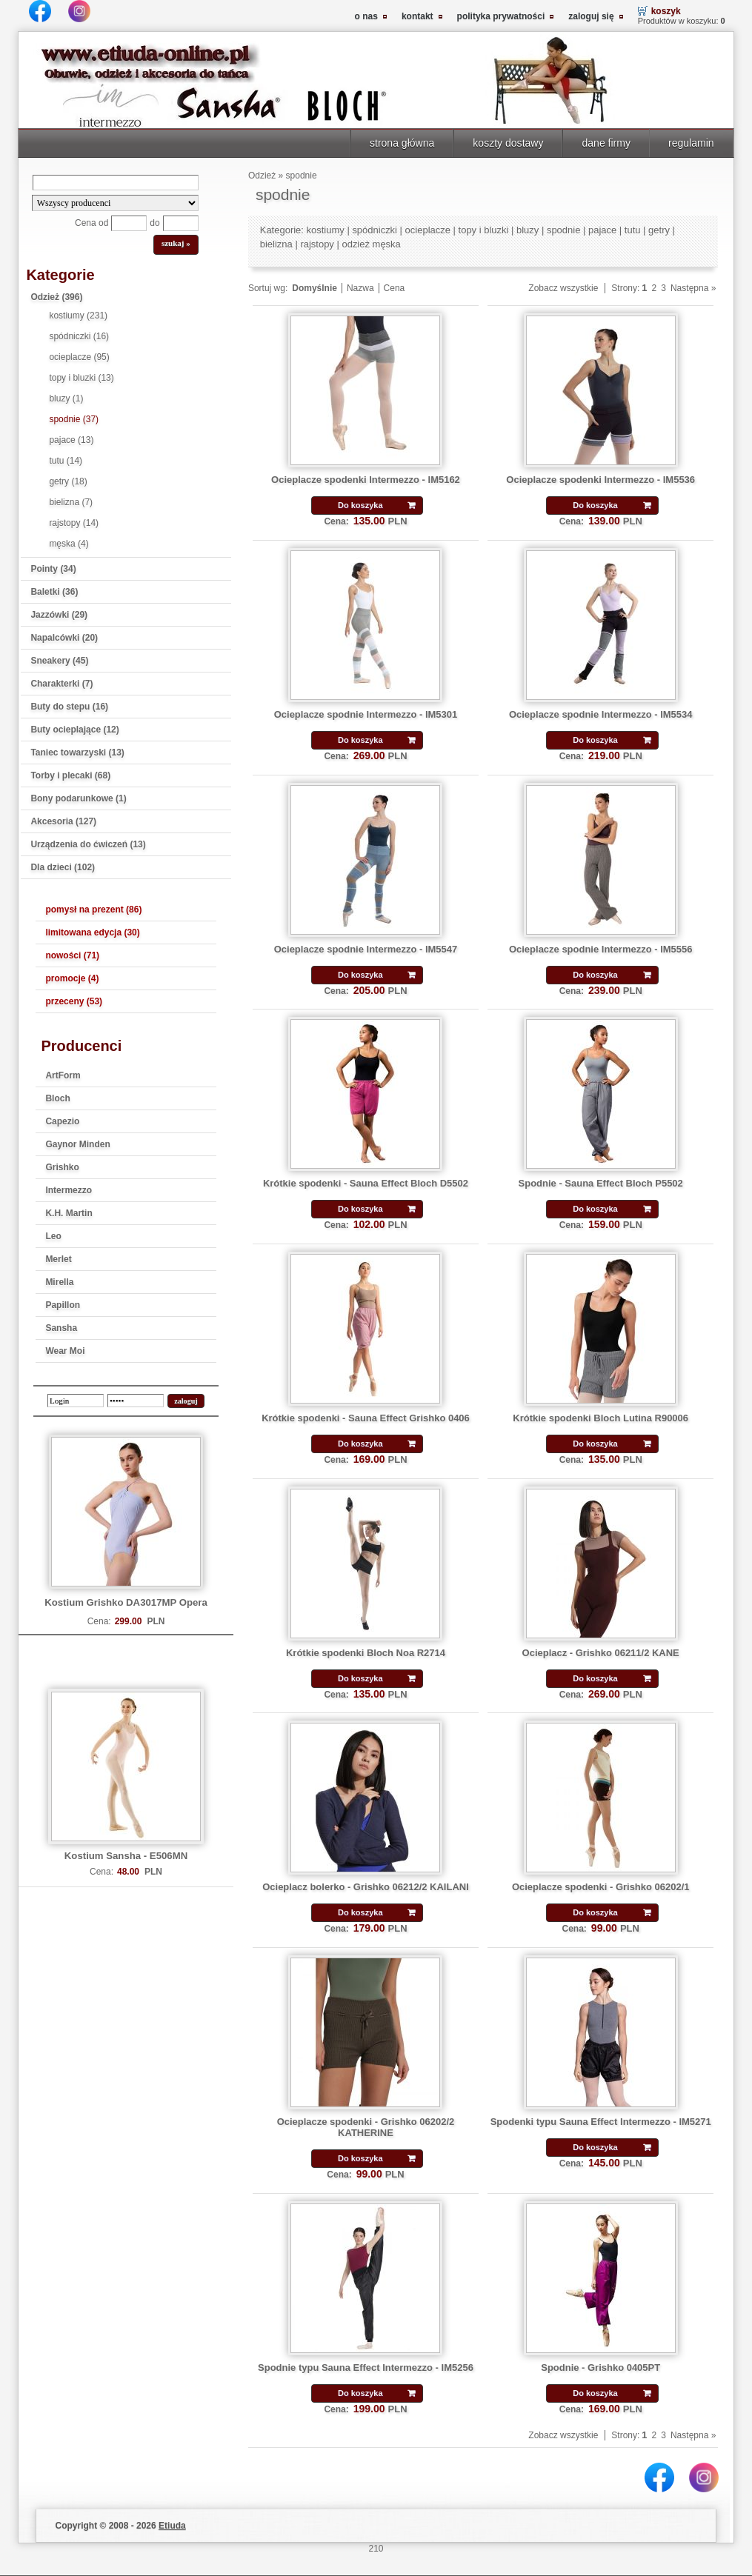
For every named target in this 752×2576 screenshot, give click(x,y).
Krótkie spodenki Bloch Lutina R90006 (600, 1418)
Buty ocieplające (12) (74, 729)
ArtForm (62, 1075)
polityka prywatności (501, 16)
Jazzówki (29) (58, 615)
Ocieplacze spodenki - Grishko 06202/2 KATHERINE (366, 2127)
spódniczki (374, 230)
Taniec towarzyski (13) (77, 752)
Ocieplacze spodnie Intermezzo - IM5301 (366, 714)
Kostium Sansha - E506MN (125, 1855)
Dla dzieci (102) (62, 867)
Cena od (91, 223)
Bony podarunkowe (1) (78, 798)
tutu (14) (65, 461)
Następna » (693, 288)
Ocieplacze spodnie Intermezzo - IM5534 (601, 714)
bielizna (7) (71, 502)
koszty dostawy (508, 143)
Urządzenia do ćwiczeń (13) (87, 844)
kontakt (417, 16)
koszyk (666, 11)
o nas (366, 16)
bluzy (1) (66, 398)
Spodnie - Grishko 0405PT (600, 2367)
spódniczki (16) (79, 336)
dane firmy (606, 143)
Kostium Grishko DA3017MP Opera (125, 1602)
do (154, 223)
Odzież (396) (56, 297)
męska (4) (68, 543)
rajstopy (316, 244)
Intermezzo (68, 1190)
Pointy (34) (53, 569)
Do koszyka (360, 505)
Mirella (59, 1282)
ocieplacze (427, 230)
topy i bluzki (484, 230)
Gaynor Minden (77, 1144)
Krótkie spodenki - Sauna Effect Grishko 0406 (366, 1418)
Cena (394, 288)
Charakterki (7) (61, 683)
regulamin (691, 143)
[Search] (116, 182)
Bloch (57, 1098)
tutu (633, 230)
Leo (53, 1236)
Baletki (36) (54, 592)
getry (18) (68, 481)
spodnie (301, 175)
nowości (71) (72, 955)
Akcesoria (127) (63, 821)
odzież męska (371, 244)
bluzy (527, 230)
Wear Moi (64, 1351)
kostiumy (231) (78, 315)
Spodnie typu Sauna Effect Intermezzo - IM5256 (365, 2367)
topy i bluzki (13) (81, 378)
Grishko (62, 1167)
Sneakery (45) (59, 660)
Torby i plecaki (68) (70, 775)
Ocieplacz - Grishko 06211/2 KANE (600, 1652)
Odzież (262, 175)
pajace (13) (71, 440)
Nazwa (360, 288)
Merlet (58, 1259)
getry (659, 230)
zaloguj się (590, 16)
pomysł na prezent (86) (93, 909)
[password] (135, 1400)
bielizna (276, 244)
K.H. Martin (68, 1213)
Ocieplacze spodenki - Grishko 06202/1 (601, 1886)
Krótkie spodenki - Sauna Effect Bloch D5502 (365, 1183)
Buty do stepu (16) (69, 706)
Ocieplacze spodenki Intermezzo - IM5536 (600, 479)
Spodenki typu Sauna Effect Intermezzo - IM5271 (600, 2121)
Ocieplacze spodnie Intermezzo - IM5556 (601, 949)
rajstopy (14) (74, 523)
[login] (75, 1400)
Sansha (61, 1328)
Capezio (62, 1121)
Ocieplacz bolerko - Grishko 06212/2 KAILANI (365, 1886)
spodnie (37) (74, 419)
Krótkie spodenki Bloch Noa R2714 (365, 1652)
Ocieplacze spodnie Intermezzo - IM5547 (366, 949)
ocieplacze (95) (79, 357)
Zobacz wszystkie (563, 288)
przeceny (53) (73, 1001)
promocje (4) (72, 978)
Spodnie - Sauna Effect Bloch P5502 (601, 1183)
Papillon (62, 1305)
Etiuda (172, 2525)
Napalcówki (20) (64, 638)
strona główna (402, 143)
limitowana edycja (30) (92, 932)
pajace (602, 230)
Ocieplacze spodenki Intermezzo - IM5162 (365, 479)
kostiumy (326, 230)
